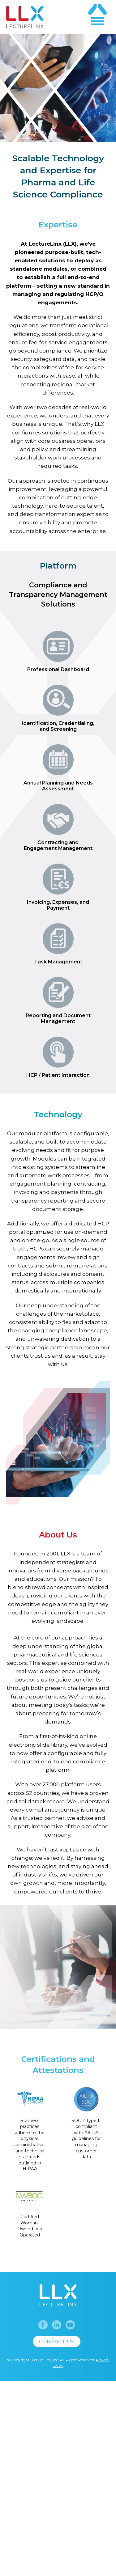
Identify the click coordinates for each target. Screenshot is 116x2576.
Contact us (56, 2497)
